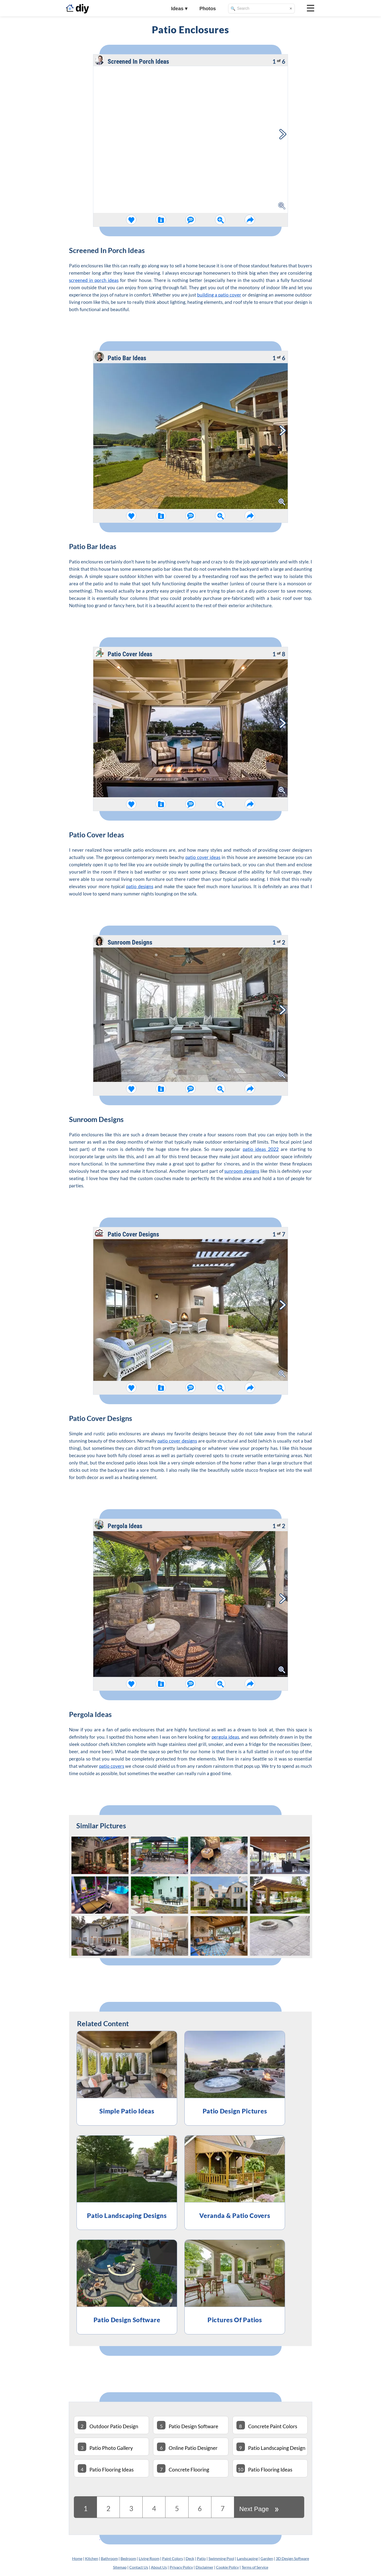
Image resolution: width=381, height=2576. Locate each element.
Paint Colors (172, 2558)
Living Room (149, 2558)
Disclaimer (204, 2566)
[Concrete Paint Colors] (270, 2425)
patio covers (111, 1765)
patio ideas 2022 (261, 1148)
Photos (207, 8)
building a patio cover (219, 294)
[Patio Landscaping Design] (270, 2446)
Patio (201, 2558)
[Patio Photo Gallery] (111, 2446)
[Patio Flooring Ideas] (111, 2468)
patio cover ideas (203, 856)
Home (77, 2558)
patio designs (139, 886)
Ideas (179, 8)
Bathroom (109, 2558)
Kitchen (91, 2558)
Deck (190, 2558)
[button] (310, 8)
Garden (266, 2558)
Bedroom (128, 2558)
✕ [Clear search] (290, 8)
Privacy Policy (181, 2566)
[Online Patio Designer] (190, 2446)
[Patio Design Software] (190, 2425)
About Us (159, 2566)
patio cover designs (177, 1440)
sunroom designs (241, 1170)
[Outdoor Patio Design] (111, 2425)
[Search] (261, 8)
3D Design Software (292, 2558)
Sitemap (120, 2566)
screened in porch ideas (94, 279)
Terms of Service (255, 2566)
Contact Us (138, 2566)
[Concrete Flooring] (190, 2468)
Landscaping (247, 2558)
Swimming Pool (221, 2558)
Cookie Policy (227, 2566)
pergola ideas (225, 1736)
